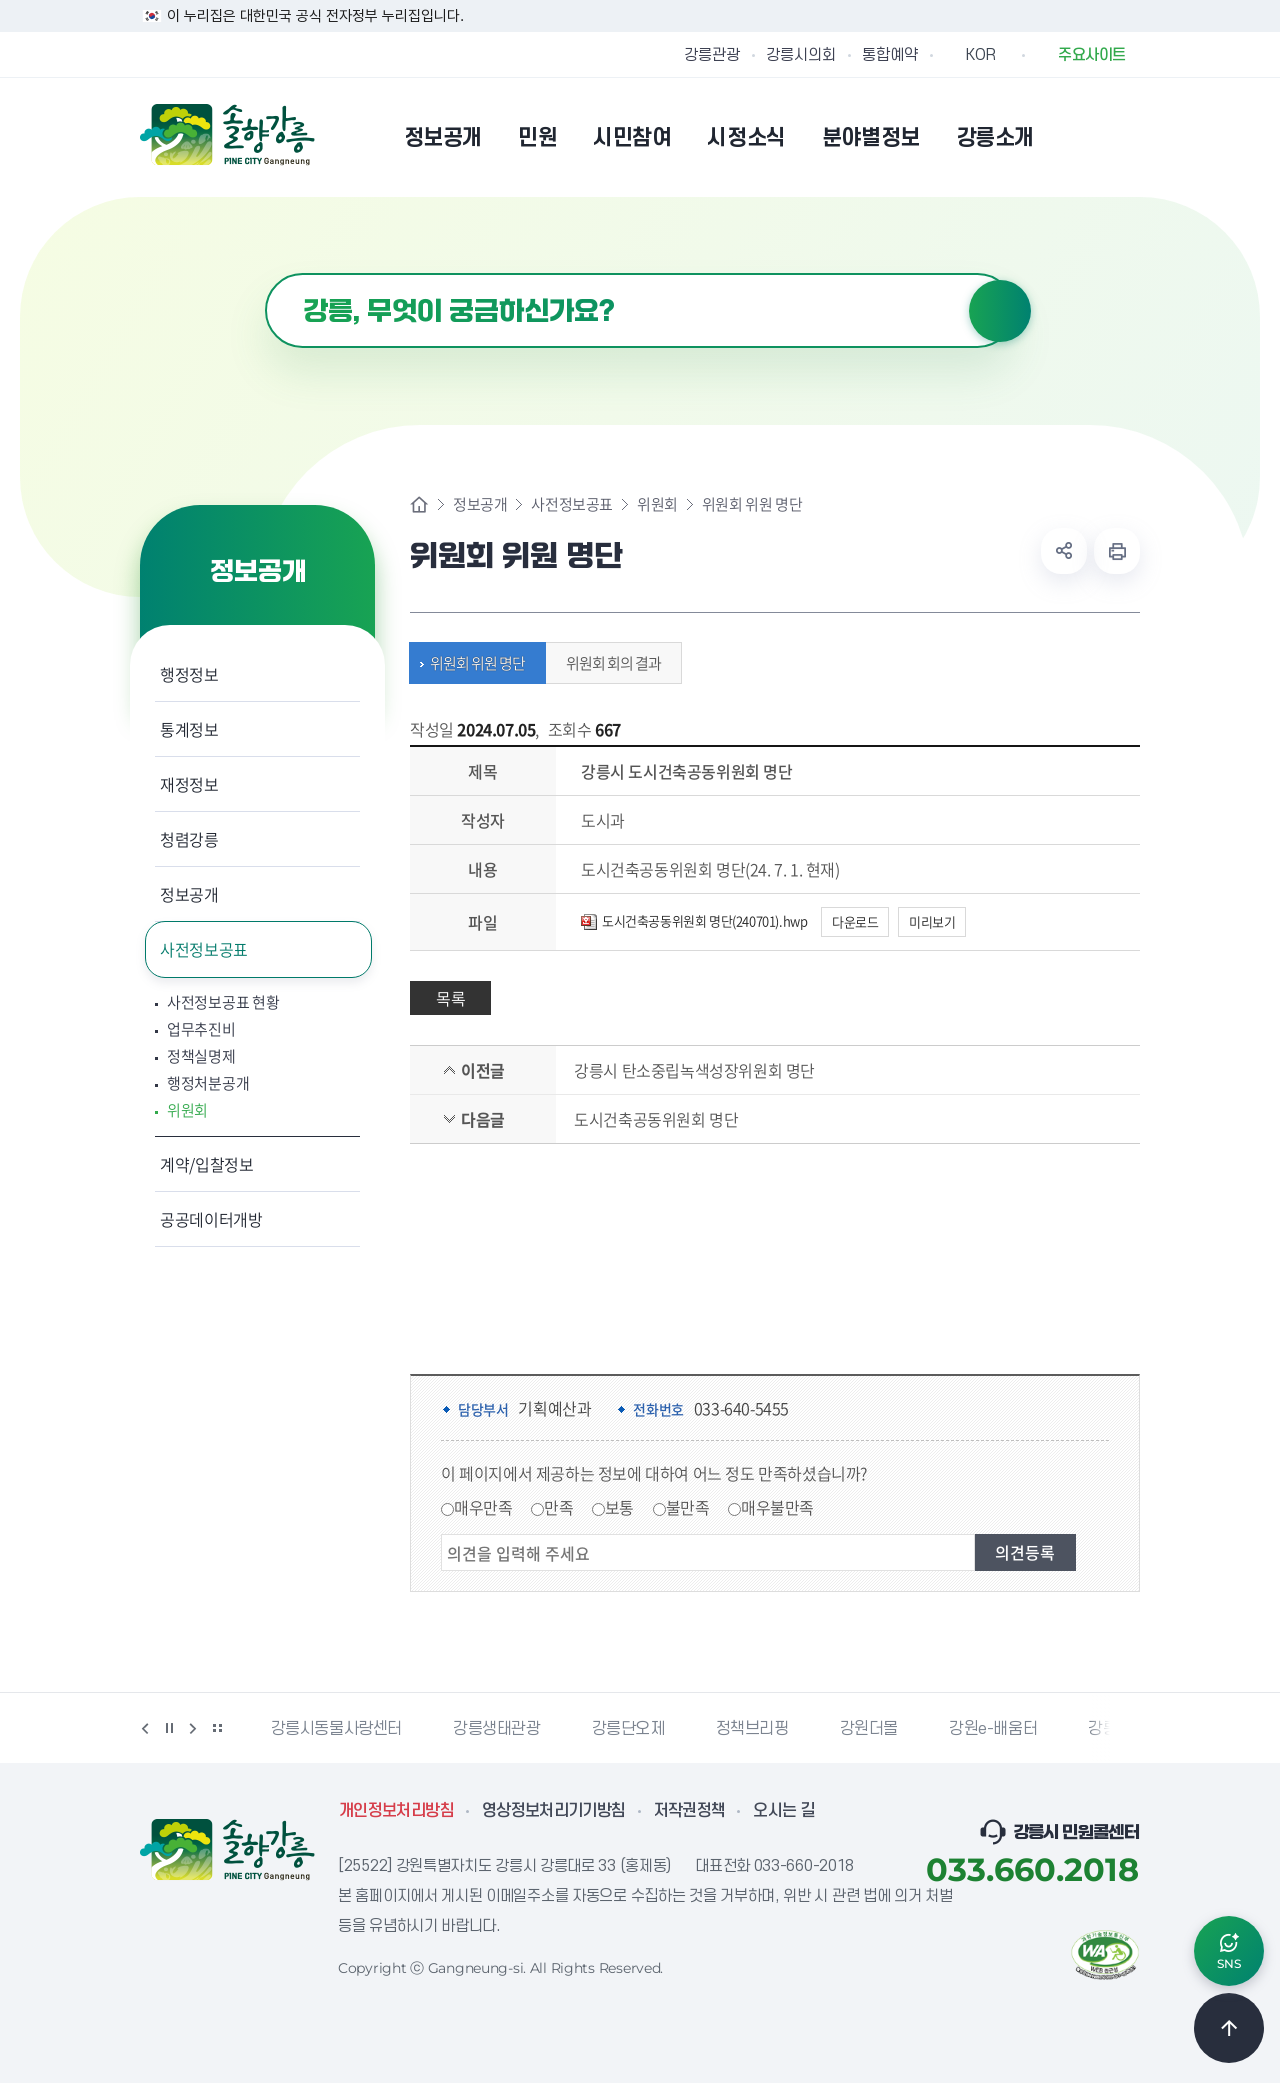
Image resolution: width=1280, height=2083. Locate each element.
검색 (1000, 311)
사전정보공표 (204, 949)
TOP (1229, 2028)
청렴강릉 (189, 839)
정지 (169, 1728)
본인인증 (1076, 137)
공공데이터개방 (211, 1219)
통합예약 (890, 55)
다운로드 (855, 921)
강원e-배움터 (993, 1729)
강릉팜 (1110, 1729)
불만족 (688, 1507)
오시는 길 (784, 1811)
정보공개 (189, 894)
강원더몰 (869, 1729)
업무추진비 (201, 1029)
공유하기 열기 (1064, 551)
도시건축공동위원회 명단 (656, 1119)
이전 (145, 1728)
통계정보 (189, 729)
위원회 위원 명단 (472, 663)
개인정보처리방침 (396, 1811)
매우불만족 (777, 1507)
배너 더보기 (217, 1728)
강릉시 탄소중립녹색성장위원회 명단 (694, 1070)
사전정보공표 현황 (223, 1002)
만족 (558, 1507)
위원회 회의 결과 (608, 663)
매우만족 (483, 1507)
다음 (193, 1728)
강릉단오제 (628, 1729)
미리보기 (932, 921)
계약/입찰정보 (207, 1164)
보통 (619, 1507)
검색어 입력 (265, 273)
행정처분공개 (208, 1083)
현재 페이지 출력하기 (1117, 551)
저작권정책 (690, 1811)
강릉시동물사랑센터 (336, 1729)
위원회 (187, 1110)
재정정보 (189, 784)
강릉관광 (712, 55)
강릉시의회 (801, 55)
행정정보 (189, 674)
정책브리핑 (752, 1729)
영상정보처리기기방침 (554, 1811)
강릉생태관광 (497, 1729)
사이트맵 (1127, 137)
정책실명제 (201, 1056)
